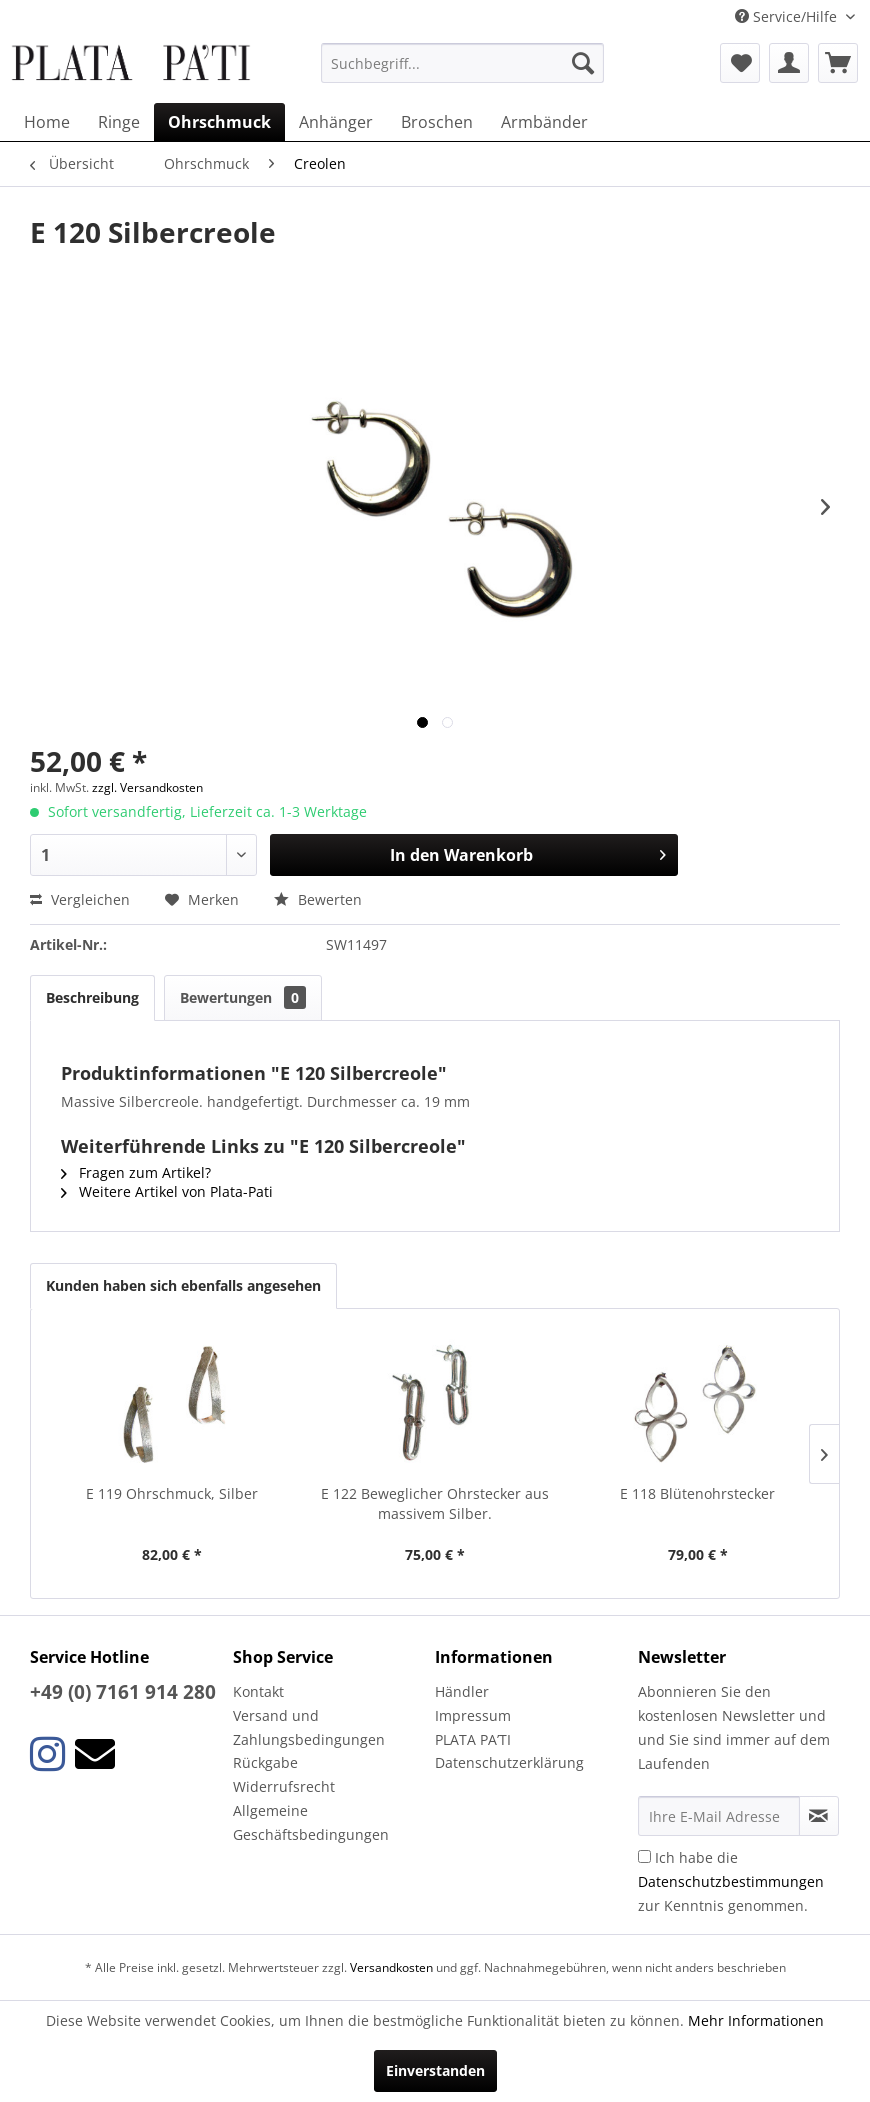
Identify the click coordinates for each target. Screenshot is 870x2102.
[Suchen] (583, 63)
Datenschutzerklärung (509, 1762)
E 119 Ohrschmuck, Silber (172, 1493)
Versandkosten (391, 1967)
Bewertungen (243, 997)
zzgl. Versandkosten (147, 787)
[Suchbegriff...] (462, 63)
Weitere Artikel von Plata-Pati (167, 1191)
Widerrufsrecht (284, 1786)
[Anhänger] (336, 122)
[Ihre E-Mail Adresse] (719, 1816)
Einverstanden (435, 2070)
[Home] (47, 122)
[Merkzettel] (740, 63)
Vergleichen (80, 899)
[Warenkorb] (838, 63)
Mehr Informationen (756, 2020)
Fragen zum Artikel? (136, 1172)
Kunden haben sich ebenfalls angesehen (183, 1285)
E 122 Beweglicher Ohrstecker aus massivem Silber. (435, 1503)
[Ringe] (119, 122)
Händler (462, 1691)
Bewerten (318, 899)
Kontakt (258, 1691)
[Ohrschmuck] (219, 122)
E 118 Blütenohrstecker (697, 1493)
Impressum (473, 1715)
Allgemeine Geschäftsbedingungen (311, 1822)
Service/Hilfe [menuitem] (788, 16)
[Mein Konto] (789, 63)
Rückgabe (265, 1762)
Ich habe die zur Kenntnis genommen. (731, 1881)
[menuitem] (462, 63)
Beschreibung (92, 997)
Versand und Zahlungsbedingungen (309, 1727)
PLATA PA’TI (473, 1739)
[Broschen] (437, 122)
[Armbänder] (544, 122)
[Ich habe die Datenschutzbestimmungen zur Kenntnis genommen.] (644, 1856)
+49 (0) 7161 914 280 (123, 1692)
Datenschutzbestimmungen (731, 1881)
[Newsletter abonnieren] (819, 1816)
